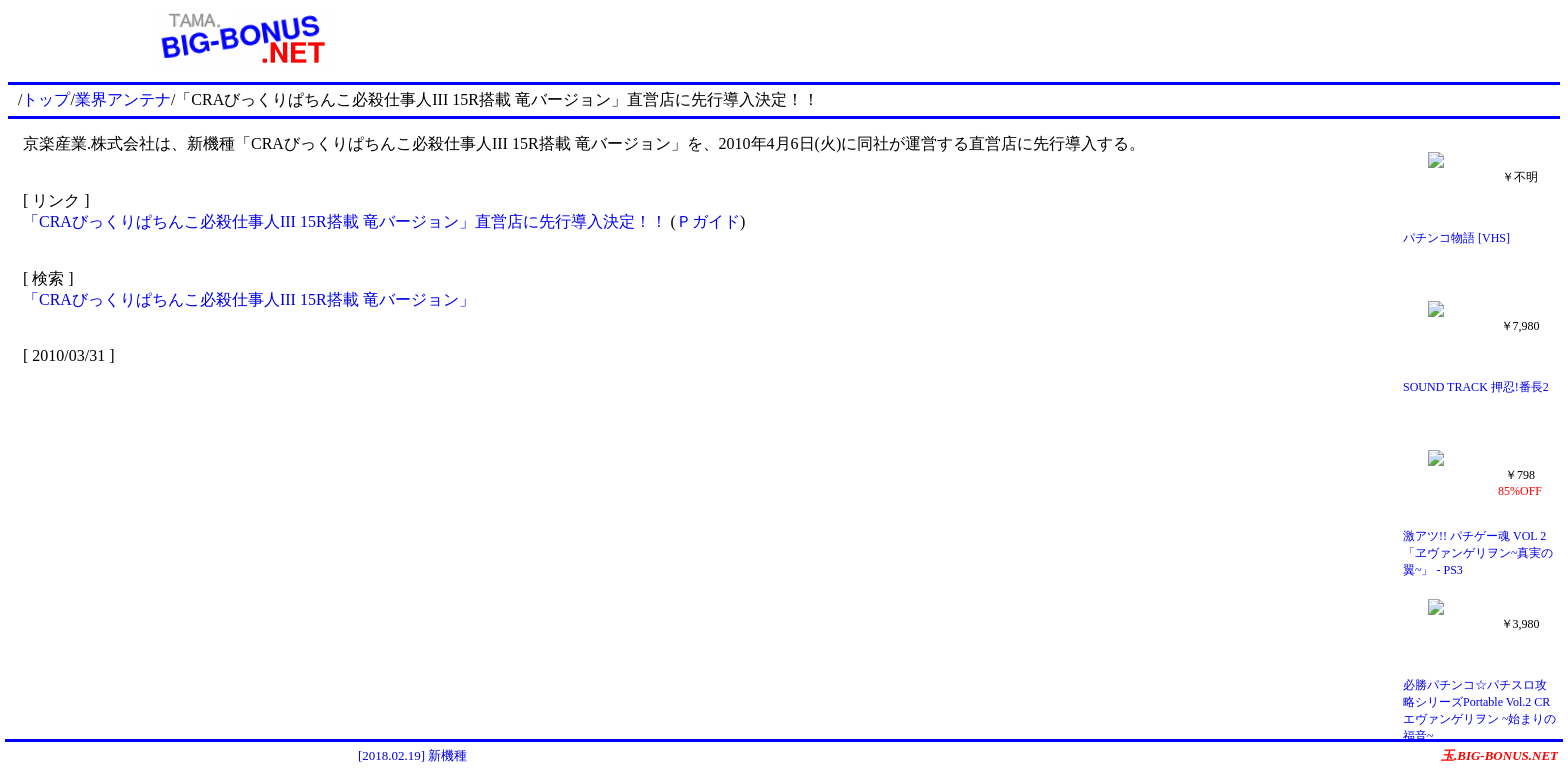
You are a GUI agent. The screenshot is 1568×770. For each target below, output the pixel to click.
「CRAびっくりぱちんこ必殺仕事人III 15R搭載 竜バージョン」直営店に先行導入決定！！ (345, 221)
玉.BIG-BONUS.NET (1499, 755)
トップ (46, 99)
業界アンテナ (123, 99)
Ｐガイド (708, 221)
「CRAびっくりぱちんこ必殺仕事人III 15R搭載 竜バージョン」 (249, 299)
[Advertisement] (1017, 38)
